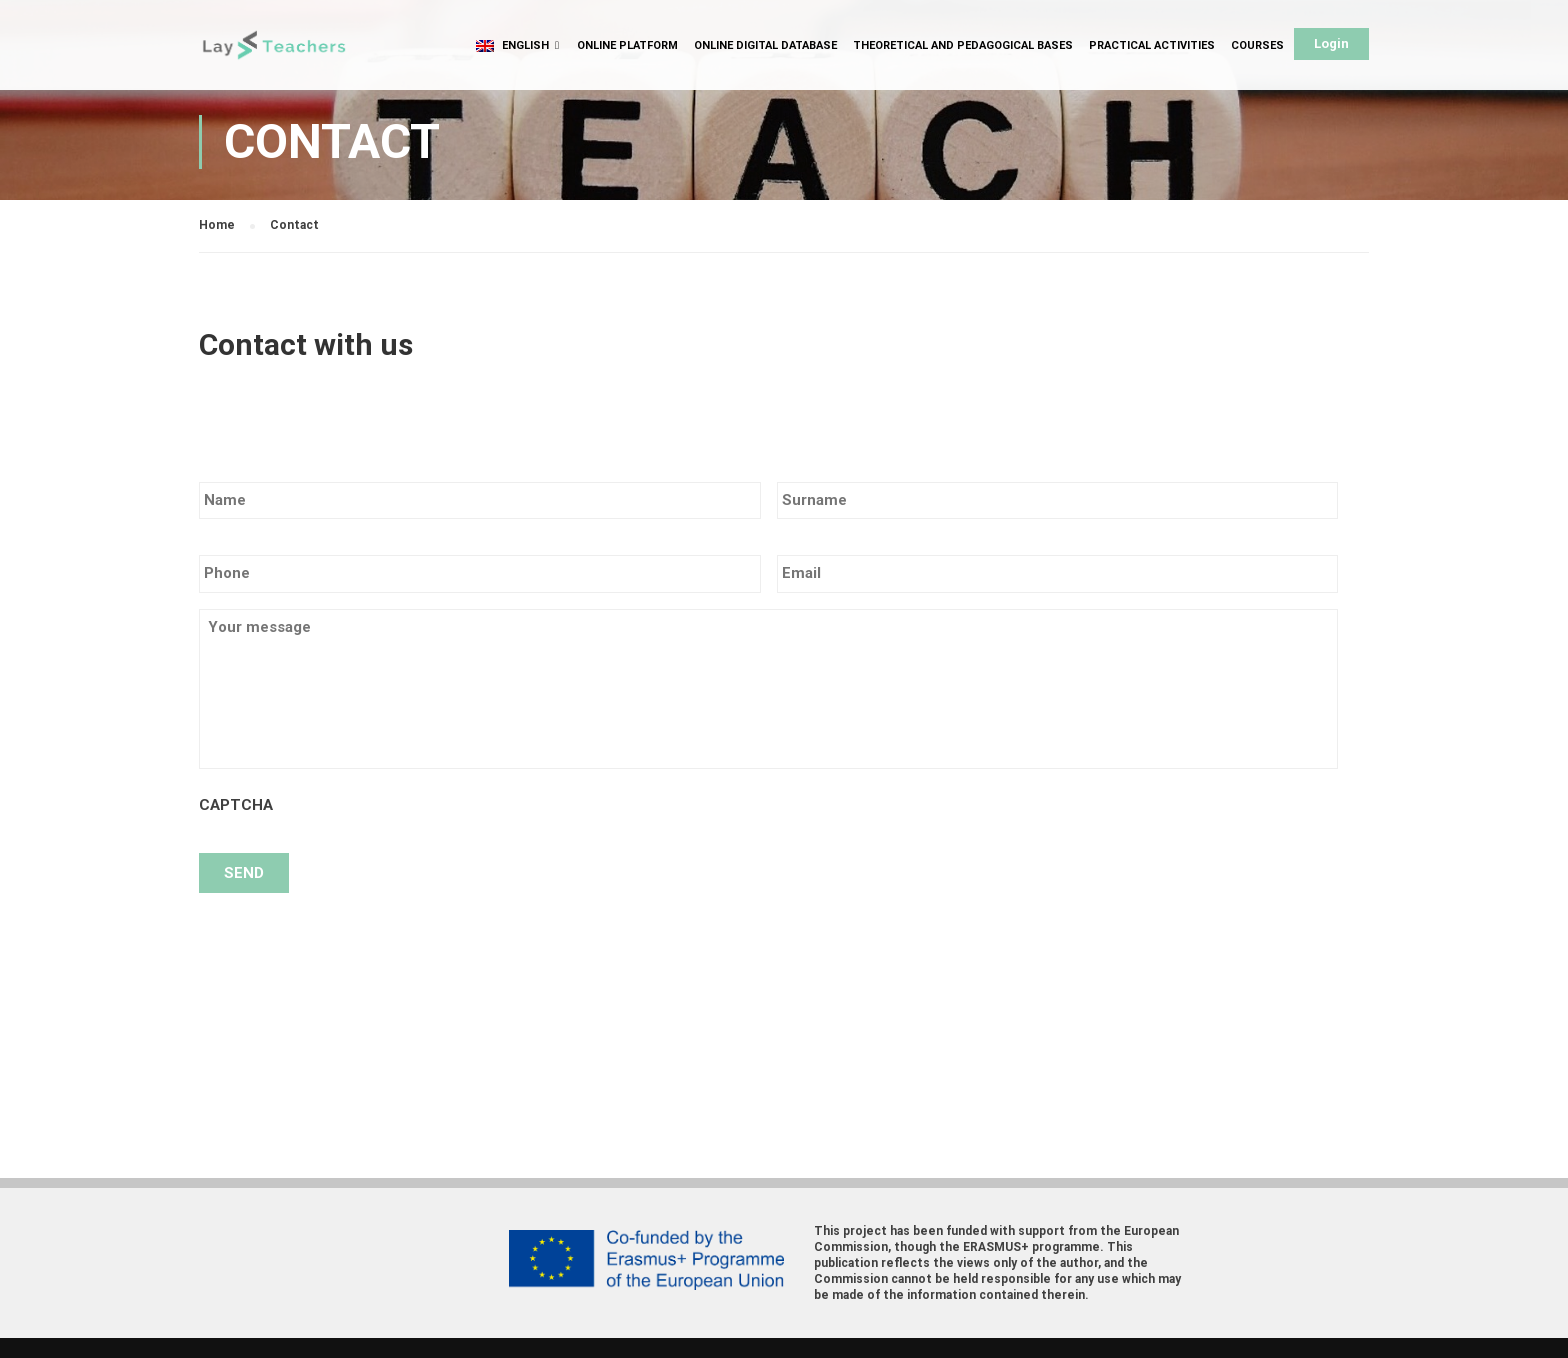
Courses (1257, 45)
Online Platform (627, 45)
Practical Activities (1152, 45)
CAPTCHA (236, 805)
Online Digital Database (765, 45)
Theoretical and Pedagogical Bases (963, 45)
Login (1331, 43)
